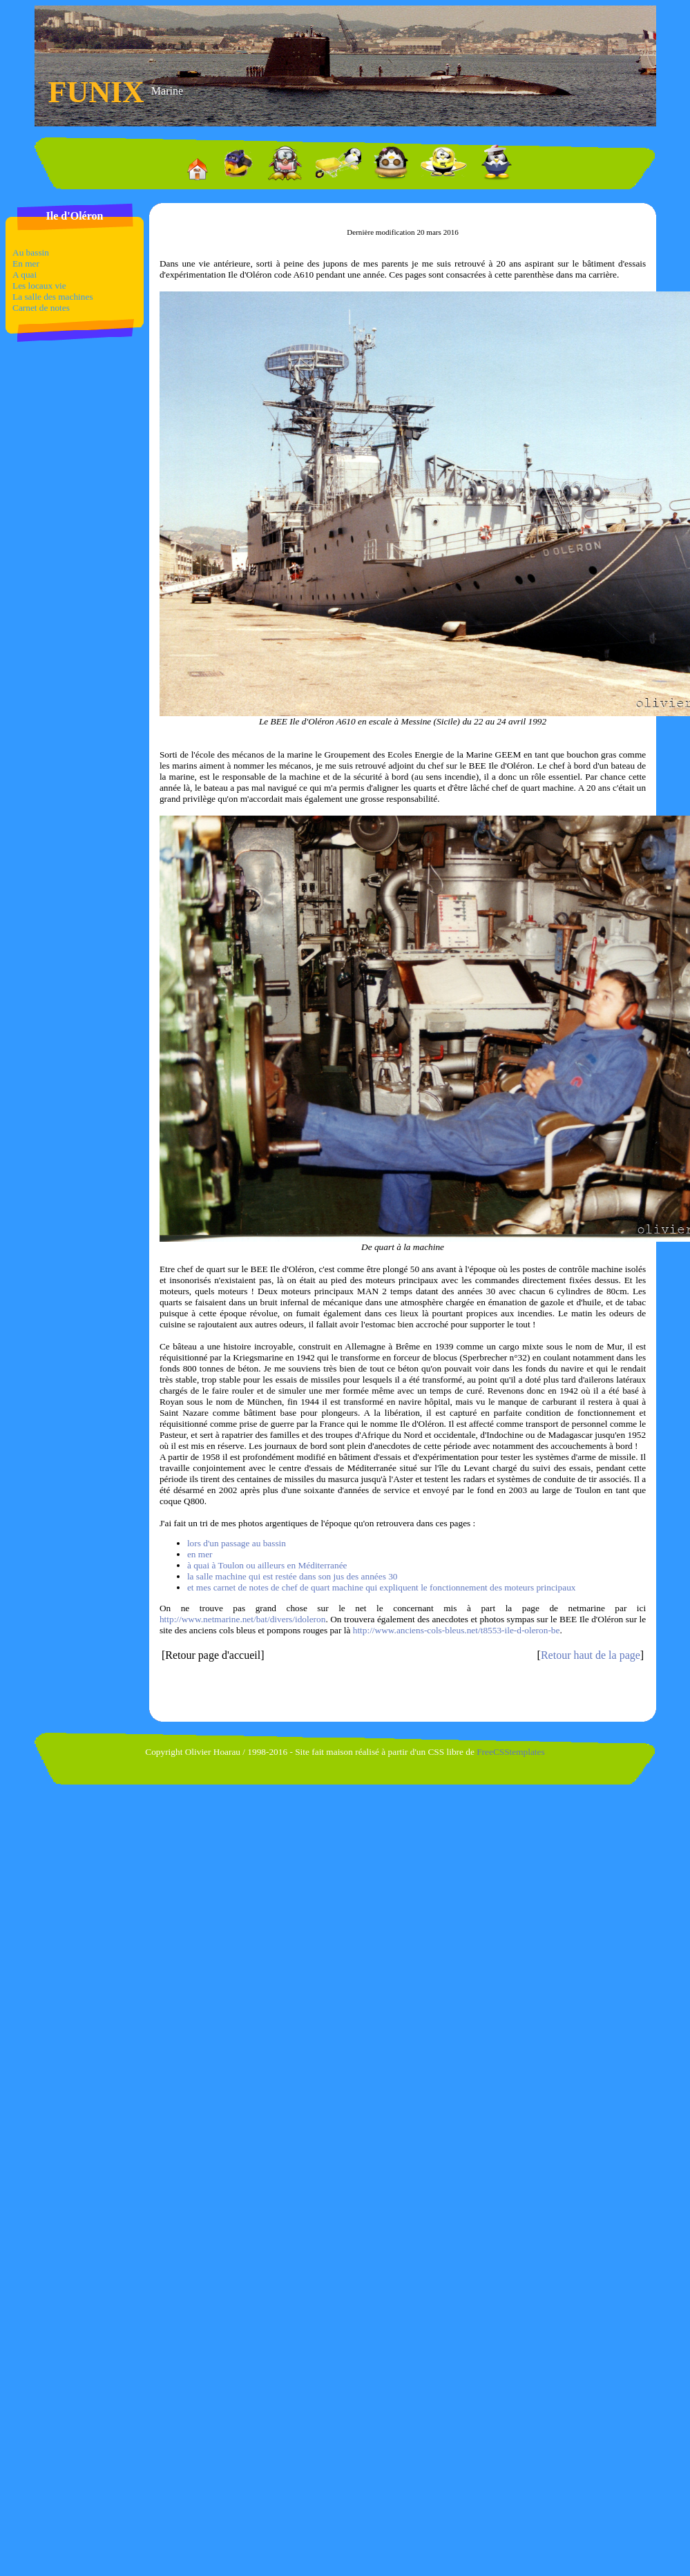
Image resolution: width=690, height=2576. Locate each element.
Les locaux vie (39, 285)
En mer (25, 263)
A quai (24, 274)
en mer (200, 1554)
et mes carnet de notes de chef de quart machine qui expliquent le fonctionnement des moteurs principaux (381, 1587)
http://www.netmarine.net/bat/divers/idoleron (242, 1619)
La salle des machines (52, 296)
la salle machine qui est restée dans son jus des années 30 (292, 1576)
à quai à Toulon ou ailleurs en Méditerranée (267, 1565)
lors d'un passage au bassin (236, 1543)
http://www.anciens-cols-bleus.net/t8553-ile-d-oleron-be (456, 1630)
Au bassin (30, 252)
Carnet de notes (41, 307)
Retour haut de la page (590, 1655)
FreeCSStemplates (510, 1752)
